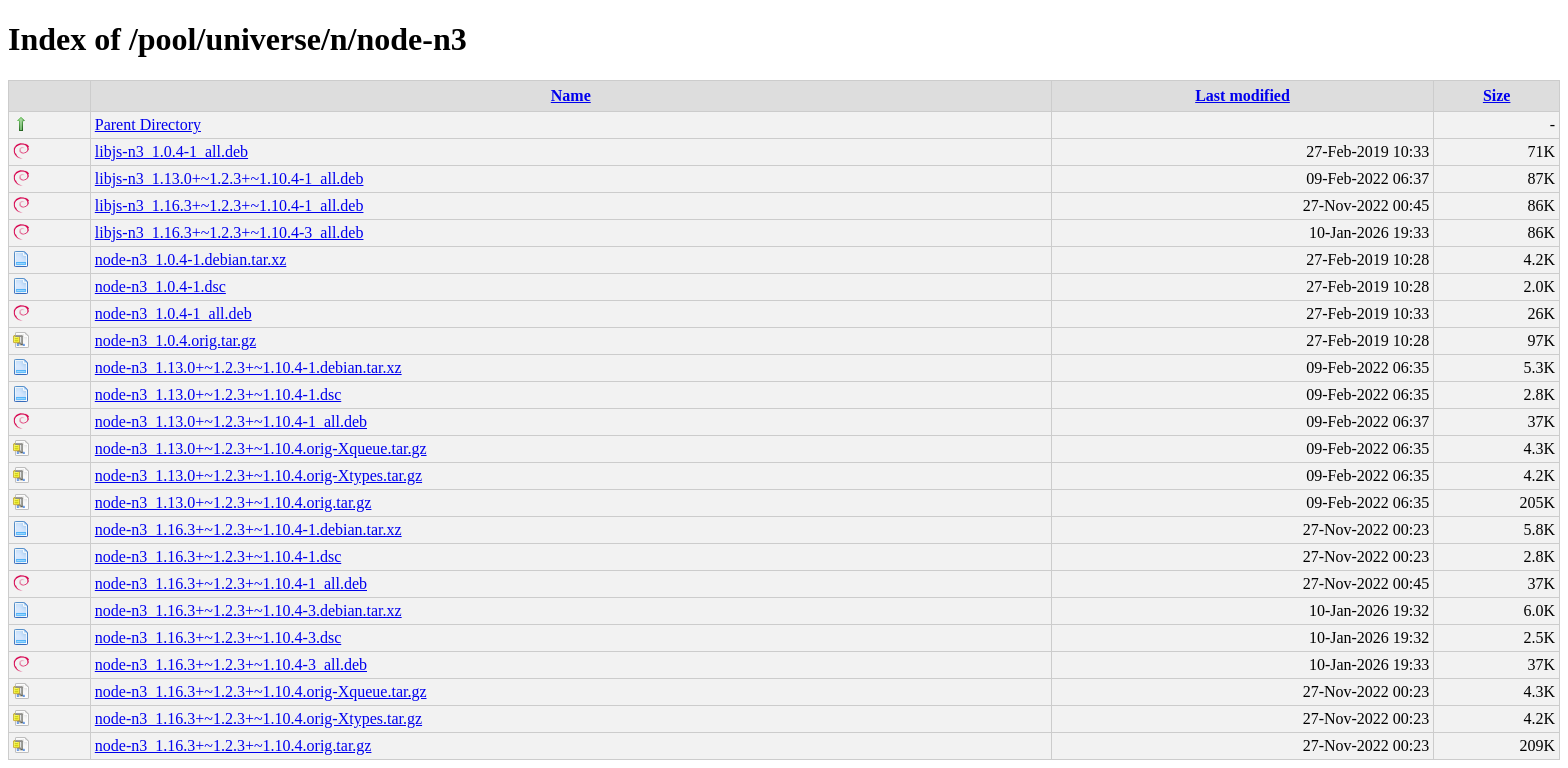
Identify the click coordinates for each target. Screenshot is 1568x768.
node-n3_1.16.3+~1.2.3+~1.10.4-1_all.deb (231, 583)
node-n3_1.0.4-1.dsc (160, 286)
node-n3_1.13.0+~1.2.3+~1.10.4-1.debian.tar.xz (248, 367)
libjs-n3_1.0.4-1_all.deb (171, 151)
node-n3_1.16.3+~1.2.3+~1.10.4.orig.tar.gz (233, 745)
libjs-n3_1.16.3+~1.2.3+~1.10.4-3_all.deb (229, 232)
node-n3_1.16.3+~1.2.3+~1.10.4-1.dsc (218, 556)
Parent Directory (148, 124)
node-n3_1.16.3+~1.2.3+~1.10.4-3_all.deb (231, 664)
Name (571, 95)
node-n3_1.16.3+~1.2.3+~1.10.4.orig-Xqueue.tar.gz (261, 691)
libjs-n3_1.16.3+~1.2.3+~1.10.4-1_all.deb (229, 205)
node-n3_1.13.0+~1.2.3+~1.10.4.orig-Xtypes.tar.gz (258, 475)
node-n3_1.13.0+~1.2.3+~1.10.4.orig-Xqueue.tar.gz (261, 448)
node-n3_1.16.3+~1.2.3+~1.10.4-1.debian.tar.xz (248, 529)
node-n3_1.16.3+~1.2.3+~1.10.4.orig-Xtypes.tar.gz (258, 718)
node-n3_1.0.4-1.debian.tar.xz (191, 259)
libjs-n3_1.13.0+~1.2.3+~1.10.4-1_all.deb (229, 178)
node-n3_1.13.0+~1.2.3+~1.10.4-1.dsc (218, 394)
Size (1497, 95)
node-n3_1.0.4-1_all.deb (173, 313)
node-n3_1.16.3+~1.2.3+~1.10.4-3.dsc (218, 637)
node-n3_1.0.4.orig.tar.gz (175, 340)
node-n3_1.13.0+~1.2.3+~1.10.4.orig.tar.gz (233, 502)
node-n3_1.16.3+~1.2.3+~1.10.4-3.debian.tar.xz (248, 610)
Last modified (1242, 95)
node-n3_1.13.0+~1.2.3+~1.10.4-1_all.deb (231, 421)
